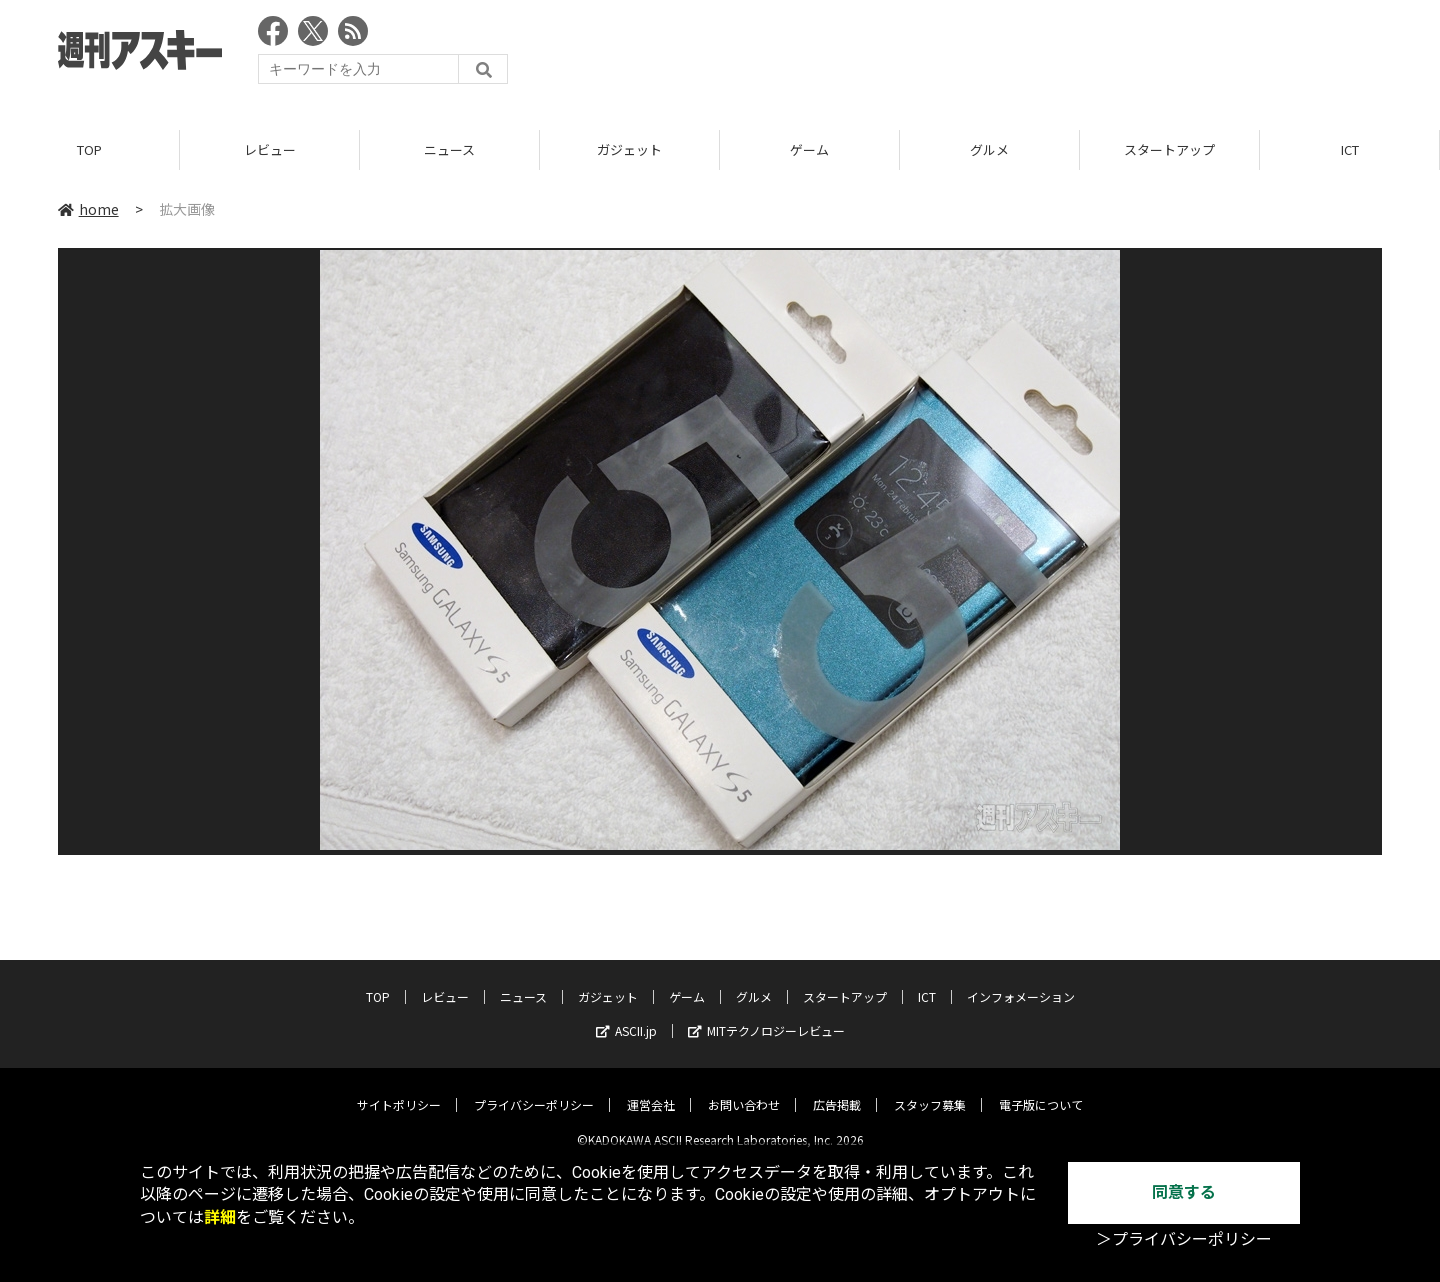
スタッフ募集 (930, 1089)
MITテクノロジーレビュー (766, 1015)
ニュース (449, 149)
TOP (89, 149)
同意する (1184, 1192)
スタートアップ (1169, 149)
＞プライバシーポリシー (1184, 1239)
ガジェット (629, 149)
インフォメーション (1021, 981)
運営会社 (651, 1089)
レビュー (270, 149)
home (88, 209)
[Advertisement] (1018, 55)
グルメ (989, 149)
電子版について (1041, 1089)
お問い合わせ (744, 1089)
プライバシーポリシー (534, 1089)
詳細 (220, 1217)
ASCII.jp (626, 1015)
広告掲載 (837, 1089)
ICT (1350, 149)
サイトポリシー (399, 1089)
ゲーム (809, 149)
